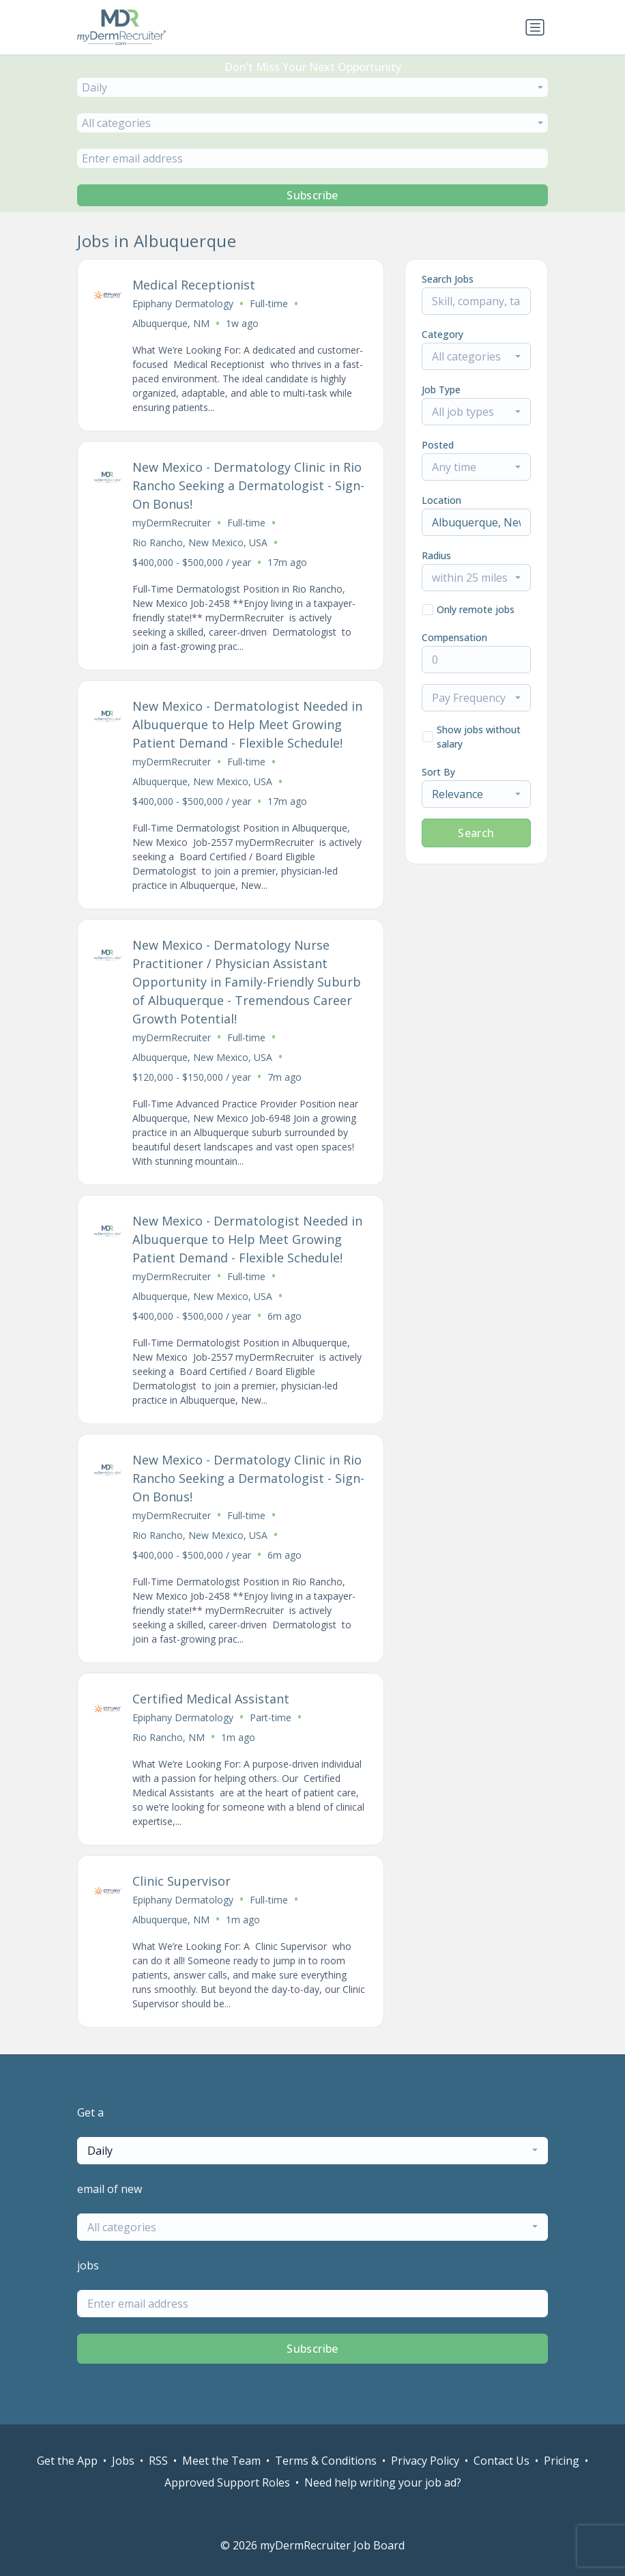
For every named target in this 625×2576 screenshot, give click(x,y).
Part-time (270, 1717)
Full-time (269, 303)
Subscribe (312, 195)
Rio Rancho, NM (168, 1737)
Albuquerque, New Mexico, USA (202, 781)
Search (476, 832)
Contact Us (501, 2460)
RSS (158, 2460)
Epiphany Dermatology (182, 303)
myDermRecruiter (171, 522)
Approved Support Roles (227, 2482)
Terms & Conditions (326, 2460)
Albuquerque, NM (170, 323)
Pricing (561, 2460)
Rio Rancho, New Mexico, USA (199, 542)
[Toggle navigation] (535, 27)
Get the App (67, 2460)
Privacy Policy (425, 2460)
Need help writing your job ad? (382, 2482)
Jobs (123, 2460)
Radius (436, 555)
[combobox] (312, 87)
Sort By (438, 771)
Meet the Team (221, 2460)
